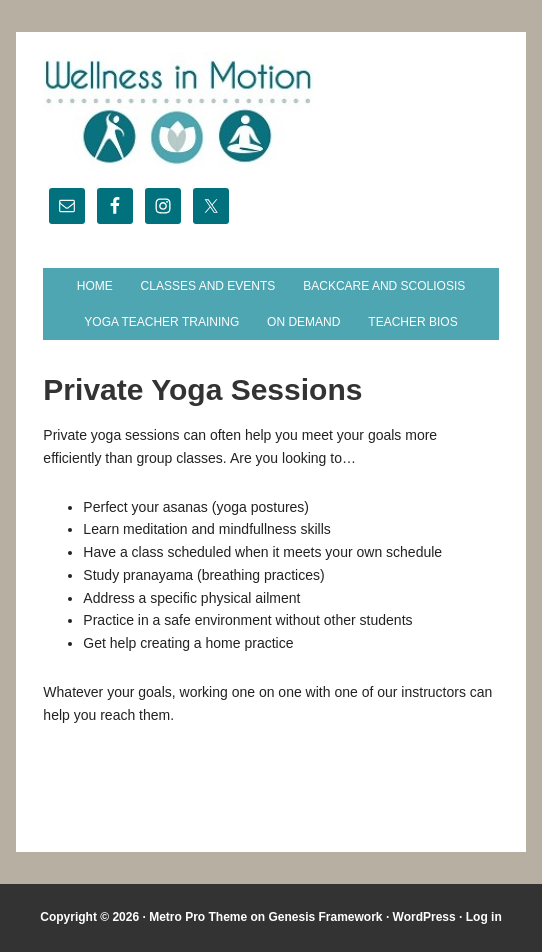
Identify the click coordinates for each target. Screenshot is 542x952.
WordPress (424, 917)
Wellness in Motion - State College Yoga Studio (270, 112)
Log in (484, 917)
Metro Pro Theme (198, 917)
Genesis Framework (325, 917)
